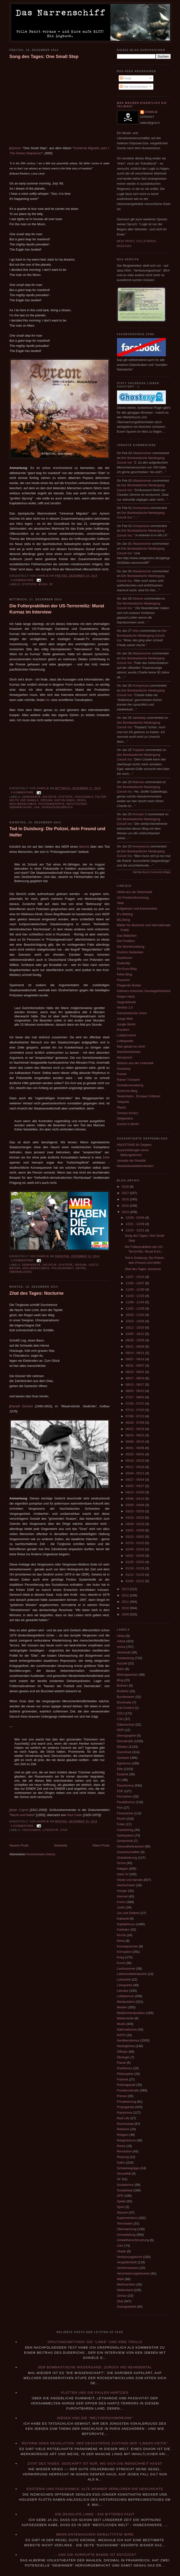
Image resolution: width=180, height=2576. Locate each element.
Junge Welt (125, 1019)
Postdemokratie (51, 804)
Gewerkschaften (128, 1852)
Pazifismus (124, 2068)
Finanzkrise (125, 1813)
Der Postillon (126, 941)
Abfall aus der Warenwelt (134, 892)
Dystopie (29, 584)
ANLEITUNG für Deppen (134, 1145)
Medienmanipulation (131, 2013)
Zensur (122, 2295)
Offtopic (122, 2051)
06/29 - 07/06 (135, 1422)
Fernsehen (124, 1796)
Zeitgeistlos (125, 1118)
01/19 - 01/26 (135, 1568)
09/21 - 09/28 (135, 1346)
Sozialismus (125, 2185)
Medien (15, 1268)
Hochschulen (126, 1885)
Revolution (124, 2151)
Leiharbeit (124, 1979)
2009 (126, 1614)
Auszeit (122, 1663)
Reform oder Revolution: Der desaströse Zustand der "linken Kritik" (95, 2443)
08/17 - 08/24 (135, 1378)
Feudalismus (126, 1802)
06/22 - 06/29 (135, 1429)
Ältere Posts (100, 1845)
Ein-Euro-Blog (127, 969)
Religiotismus (126, 2140)
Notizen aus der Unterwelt (135, 1063)
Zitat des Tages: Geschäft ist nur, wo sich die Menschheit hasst (95, 2463)
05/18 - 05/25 (135, 1460)
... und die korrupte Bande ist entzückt (94, 2555)
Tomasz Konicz (127, 1113)
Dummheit (124, 1752)
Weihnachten (126, 2284)
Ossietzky (124, 1068)
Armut (121, 1647)
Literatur (50, 1830)
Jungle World (126, 1024)
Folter (100, 797)
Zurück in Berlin (128, 1124)
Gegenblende (126, 1002)
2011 (126, 1602)
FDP (120, 1791)
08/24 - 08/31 (135, 1372)
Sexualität (124, 2173)
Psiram (122, 1074)
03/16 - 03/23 (135, 1517)
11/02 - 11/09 (135, 1308)
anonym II (139, 814)
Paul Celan (74, 1815)
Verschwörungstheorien (133, 2273)
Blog (120, 1680)
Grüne (121, 1863)
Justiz (93, 1265)
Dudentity (123, 963)
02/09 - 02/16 (135, 1549)
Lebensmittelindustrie (132, 1974)
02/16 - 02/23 (135, 1543)
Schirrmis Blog (127, 1091)
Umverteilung (126, 2234)
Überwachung (21, 807)
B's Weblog (125, 914)
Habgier (122, 1868)
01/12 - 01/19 (135, 1574)
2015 (126, 1205)
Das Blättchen (127, 935)
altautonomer (142, 453)
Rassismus (125, 2112)
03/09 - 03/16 (135, 1524)
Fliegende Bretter (129, 985)
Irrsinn (47, 800)
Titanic (121, 1107)
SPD (120, 2195)
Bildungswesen (127, 1674)
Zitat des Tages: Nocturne (37, 1293)
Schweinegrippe (128, 2168)
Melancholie (125, 2018)
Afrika (121, 1636)
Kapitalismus (64, 800)
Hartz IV (122, 1874)
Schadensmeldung (130, 1085)
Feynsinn (123, 980)
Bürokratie (124, 1702)
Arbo (135, 630)
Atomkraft (124, 1652)
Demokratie (31, 797)
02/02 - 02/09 (135, 1555)
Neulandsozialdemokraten (135, 1166)
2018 (126, 1186)
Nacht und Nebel (22, 1815)
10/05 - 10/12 (135, 1334)
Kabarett (123, 1918)
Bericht (84, 846)
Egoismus (124, 1763)
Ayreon (16, 148)
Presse (122, 2096)
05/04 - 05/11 (135, 1473)
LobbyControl (126, 1035)
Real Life (123, 2118)
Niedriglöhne (126, 2046)
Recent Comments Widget (156, 872)
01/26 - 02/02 (135, 1562)
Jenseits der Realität (131, 1160)
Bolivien (122, 1685)
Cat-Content (125, 1708)
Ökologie (123, 2057)
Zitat (64, 1830)
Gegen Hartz (126, 996)
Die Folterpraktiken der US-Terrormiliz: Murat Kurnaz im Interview (57, 608)
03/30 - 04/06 (135, 1505)
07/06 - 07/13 (135, 1416)
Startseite (60, 1845)
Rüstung (123, 2157)
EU (119, 1780)
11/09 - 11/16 (135, 1302)
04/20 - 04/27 (135, 1486)
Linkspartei (124, 1985)
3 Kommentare (22, 1260)
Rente (121, 2146)
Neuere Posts (19, 1845)
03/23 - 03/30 (135, 1511)
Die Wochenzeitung (131, 946)
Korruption (124, 1952)
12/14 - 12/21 (135, 1230)
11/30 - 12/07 (135, 1283)
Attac (120, 903)
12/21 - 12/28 (135, 1224)
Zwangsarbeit (126, 2306)
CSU (120, 1719)
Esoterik (122, 1774)
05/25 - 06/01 (135, 1454)
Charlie (43, 575)
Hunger (122, 1891)
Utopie (121, 2251)
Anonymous (141, 508)
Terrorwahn (125, 2223)
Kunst (121, 1963)
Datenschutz (126, 1724)
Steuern (122, 2212)
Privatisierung (126, 2101)
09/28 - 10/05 (135, 1340)
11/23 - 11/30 (135, 1289)
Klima (121, 1941)
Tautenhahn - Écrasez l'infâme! (138, 1096)
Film (120, 1807)
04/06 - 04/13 (135, 1498)
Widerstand (125, 2290)
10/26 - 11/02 (135, 1315)
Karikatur (123, 1929)
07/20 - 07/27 (135, 1403)
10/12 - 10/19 (135, 1327)
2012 (126, 1595)
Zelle (106, 1157)
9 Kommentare (22, 792)
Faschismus (84, 797)
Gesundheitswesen (130, 1846)
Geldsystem (125, 1835)
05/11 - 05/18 (135, 1467)
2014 (126, 1212)
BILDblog (123, 920)
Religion (122, 2135)
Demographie (126, 1735)
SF (51, 584)
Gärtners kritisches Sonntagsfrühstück (144, 991)
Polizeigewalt (62, 1268)
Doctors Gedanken (130, 952)
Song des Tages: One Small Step (44, 56)
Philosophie (125, 2074)
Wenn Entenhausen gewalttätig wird (95, 2534)
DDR (120, 1730)
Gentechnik (125, 1841)
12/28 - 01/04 (135, 1217)
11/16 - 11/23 (135, 1296)
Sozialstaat (125, 2190)
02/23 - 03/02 (135, 1536)
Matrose (138, 782)
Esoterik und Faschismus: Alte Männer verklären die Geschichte (95, 2489)
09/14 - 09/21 (135, 1353)
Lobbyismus (125, 1996)
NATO (121, 2035)
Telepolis (123, 1102)
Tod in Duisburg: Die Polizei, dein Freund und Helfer (58, 831)
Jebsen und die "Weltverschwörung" (95, 2418)
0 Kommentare (22, 580)
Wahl (120, 2279)
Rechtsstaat (77, 804)
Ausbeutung (125, 1658)
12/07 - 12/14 (135, 1277)
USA (37, 807)
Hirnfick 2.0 (125, 1007)
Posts (125, 78)
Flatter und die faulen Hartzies (94, 2392)
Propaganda (125, 2107)
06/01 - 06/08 (135, 1448)
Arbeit (121, 1641)
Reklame (123, 2129)
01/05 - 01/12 (135, 1581)
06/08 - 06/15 (135, 1441)
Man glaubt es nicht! (131, 1046)
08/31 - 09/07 (135, 1365)
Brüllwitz (123, 1691)
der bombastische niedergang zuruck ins (142, 635)
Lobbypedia (125, 1041)
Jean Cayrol (20, 1810)
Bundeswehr (126, 1697)
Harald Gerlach (22, 1406)
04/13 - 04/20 (135, 1492)
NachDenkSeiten (129, 1052)
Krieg (81, 800)
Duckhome (124, 958)
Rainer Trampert (128, 1079)
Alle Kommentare (134, 86)
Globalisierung (127, 1857)
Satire (81, 1268)
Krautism (123, 1029)
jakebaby (139, 717)
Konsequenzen (127, 1946)
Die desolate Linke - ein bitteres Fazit (95, 2514)
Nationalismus (127, 2029)
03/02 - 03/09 (135, 1530)
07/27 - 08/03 (135, 1397)
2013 (126, 1589)
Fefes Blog (124, 974)
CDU (120, 1713)
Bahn (120, 1669)
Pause (121, 2062)
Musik (42, 584)
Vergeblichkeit (127, 2262)
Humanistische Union (132, 1013)
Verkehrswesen (128, 2268)
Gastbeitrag (125, 1830)
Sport (121, 2207)
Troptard (138, 750)
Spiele (121, 2201)
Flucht (121, 1818)
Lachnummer (126, 1968)
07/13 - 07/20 (135, 1410)
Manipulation (126, 2001)
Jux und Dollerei (128, 1913)
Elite (120, 1769)
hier (48, 700)
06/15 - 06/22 (135, 1435)
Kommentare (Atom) (41, 1854)
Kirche (121, 1935)
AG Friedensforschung (133, 897)
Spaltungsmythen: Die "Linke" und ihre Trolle (94, 2342)
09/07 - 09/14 (135, 1359)
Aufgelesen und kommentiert (137, 908)
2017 (126, 1193)
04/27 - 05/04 (135, 1479)
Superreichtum (127, 2218)
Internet (122, 1896)
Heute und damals (24, 800)
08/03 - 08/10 (135, 1391)
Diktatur (50, 797)
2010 (126, 1608)
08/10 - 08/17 (135, 1384)
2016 (126, 1199)
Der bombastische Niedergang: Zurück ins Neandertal (95, 2367)
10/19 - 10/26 (135, 1321)
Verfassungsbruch (57, 807)
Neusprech (124, 1057)
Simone (137, 598)
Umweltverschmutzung (133, 2240)
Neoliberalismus (23, 804)
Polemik (122, 2079)
